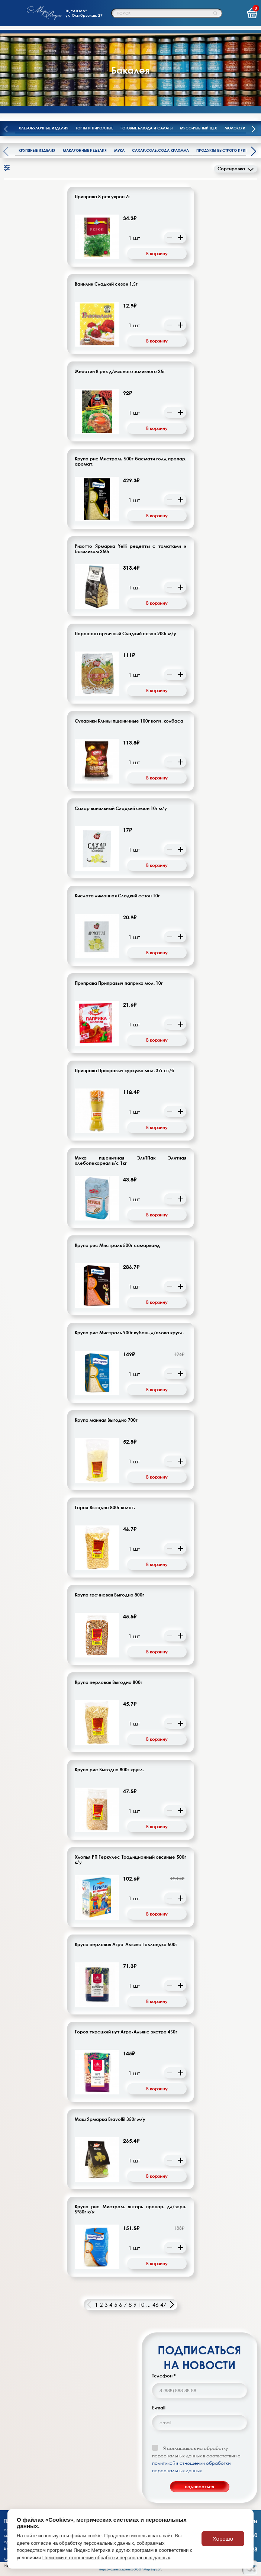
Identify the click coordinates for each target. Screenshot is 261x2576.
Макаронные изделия (85, 150)
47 (163, 2304)
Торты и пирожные (94, 128)
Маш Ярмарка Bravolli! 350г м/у (110, 2119)
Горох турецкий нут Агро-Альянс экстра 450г (126, 2032)
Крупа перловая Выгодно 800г (108, 1682)
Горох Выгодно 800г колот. (105, 1507)
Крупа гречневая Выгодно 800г (109, 1595)
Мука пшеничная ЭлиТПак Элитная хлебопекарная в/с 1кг (130, 1160)
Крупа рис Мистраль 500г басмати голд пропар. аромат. (130, 461)
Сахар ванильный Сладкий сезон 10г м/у (121, 808)
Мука (119, 150)
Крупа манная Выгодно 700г (106, 1420)
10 (141, 2304)
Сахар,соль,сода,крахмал (160, 150)
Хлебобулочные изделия (43, 128)
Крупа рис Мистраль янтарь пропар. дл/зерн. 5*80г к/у (130, 2209)
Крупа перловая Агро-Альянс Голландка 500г (126, 1944)
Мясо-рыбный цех (198, 128)
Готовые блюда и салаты (146, 128)
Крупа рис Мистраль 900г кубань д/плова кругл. (129, 1332)
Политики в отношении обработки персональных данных (106, 2557)
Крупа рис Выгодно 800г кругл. (109, 1769)
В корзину (157, 253)
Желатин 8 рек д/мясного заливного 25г (120, 371)
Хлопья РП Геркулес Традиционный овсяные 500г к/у (130, 1860)
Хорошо (223, 2538)
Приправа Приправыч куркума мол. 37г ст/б (124, 1070)
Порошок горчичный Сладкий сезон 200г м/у (125, 633)
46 (155, 2304)
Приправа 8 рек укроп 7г (102, 196)
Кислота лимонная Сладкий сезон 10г (117, 895)
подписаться (199, 2486)
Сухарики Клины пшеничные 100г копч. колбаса (129, 721)
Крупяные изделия (37, 150)
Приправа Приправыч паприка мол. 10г (119, 983)
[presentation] (253, 130)
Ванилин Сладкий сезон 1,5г (106, 284)
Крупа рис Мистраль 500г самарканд (117, 1245)
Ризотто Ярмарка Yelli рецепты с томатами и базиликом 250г (130, 549)
